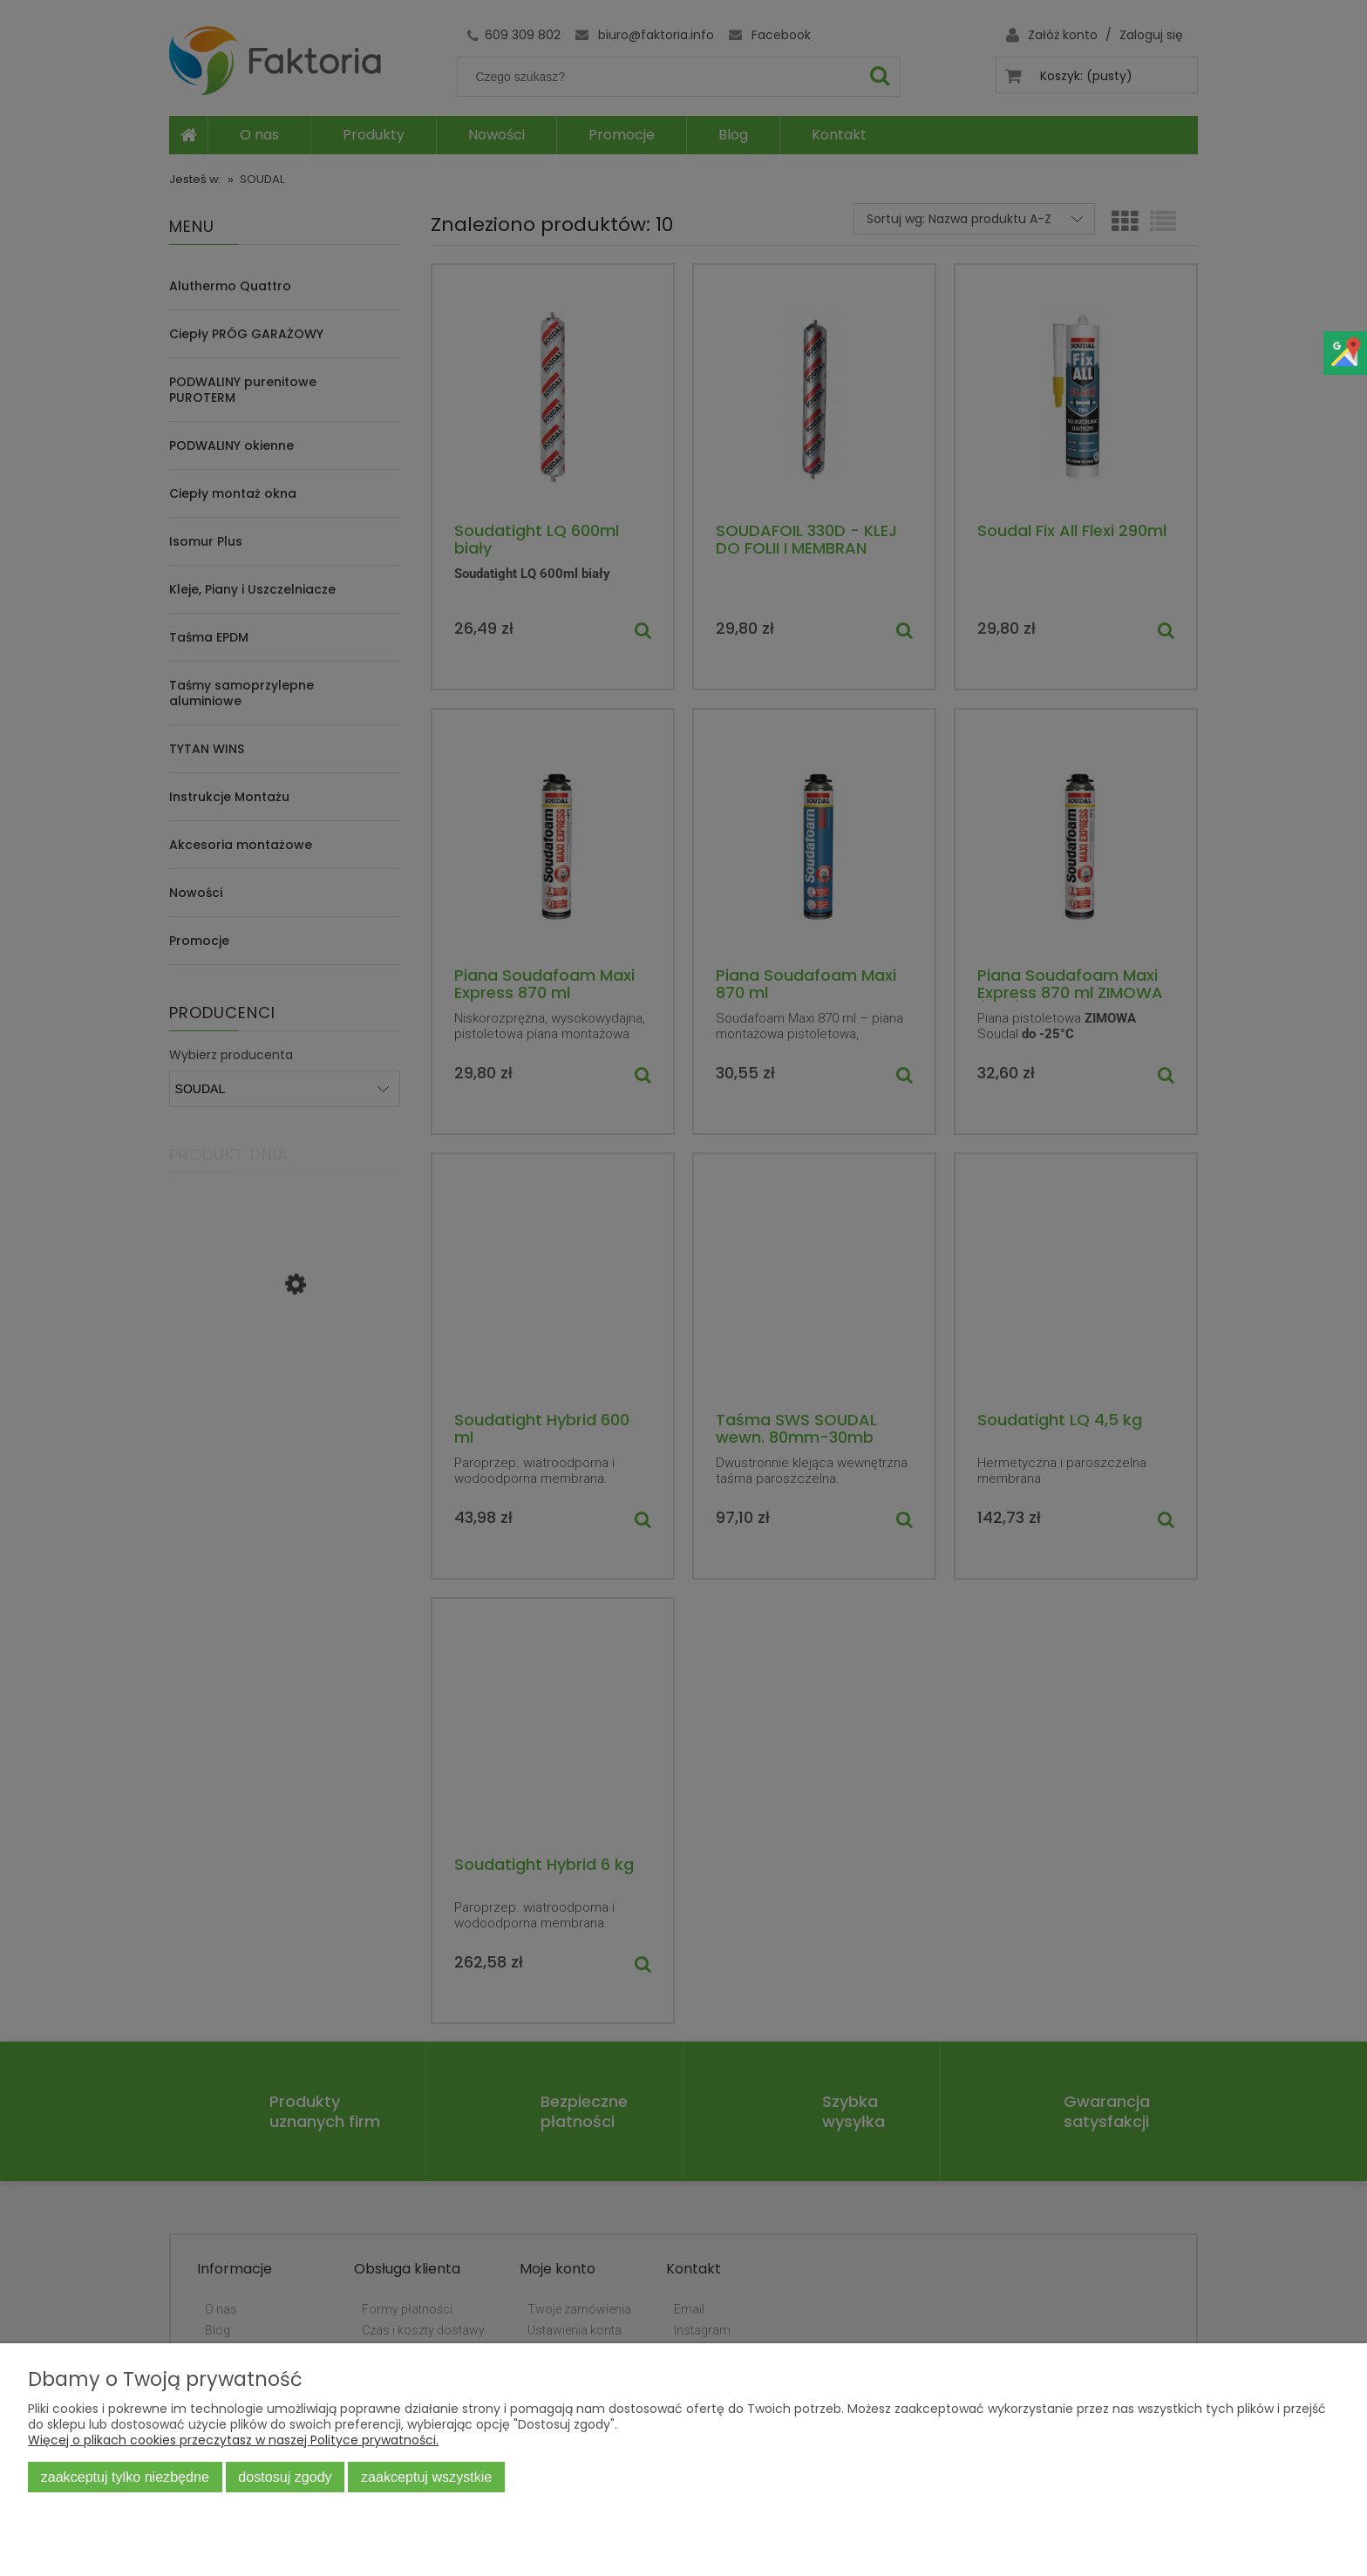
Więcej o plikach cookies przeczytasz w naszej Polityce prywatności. (233, 2440)
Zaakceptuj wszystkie (426, 2476)
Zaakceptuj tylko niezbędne (125, 2476)
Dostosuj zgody (284, 2476)
